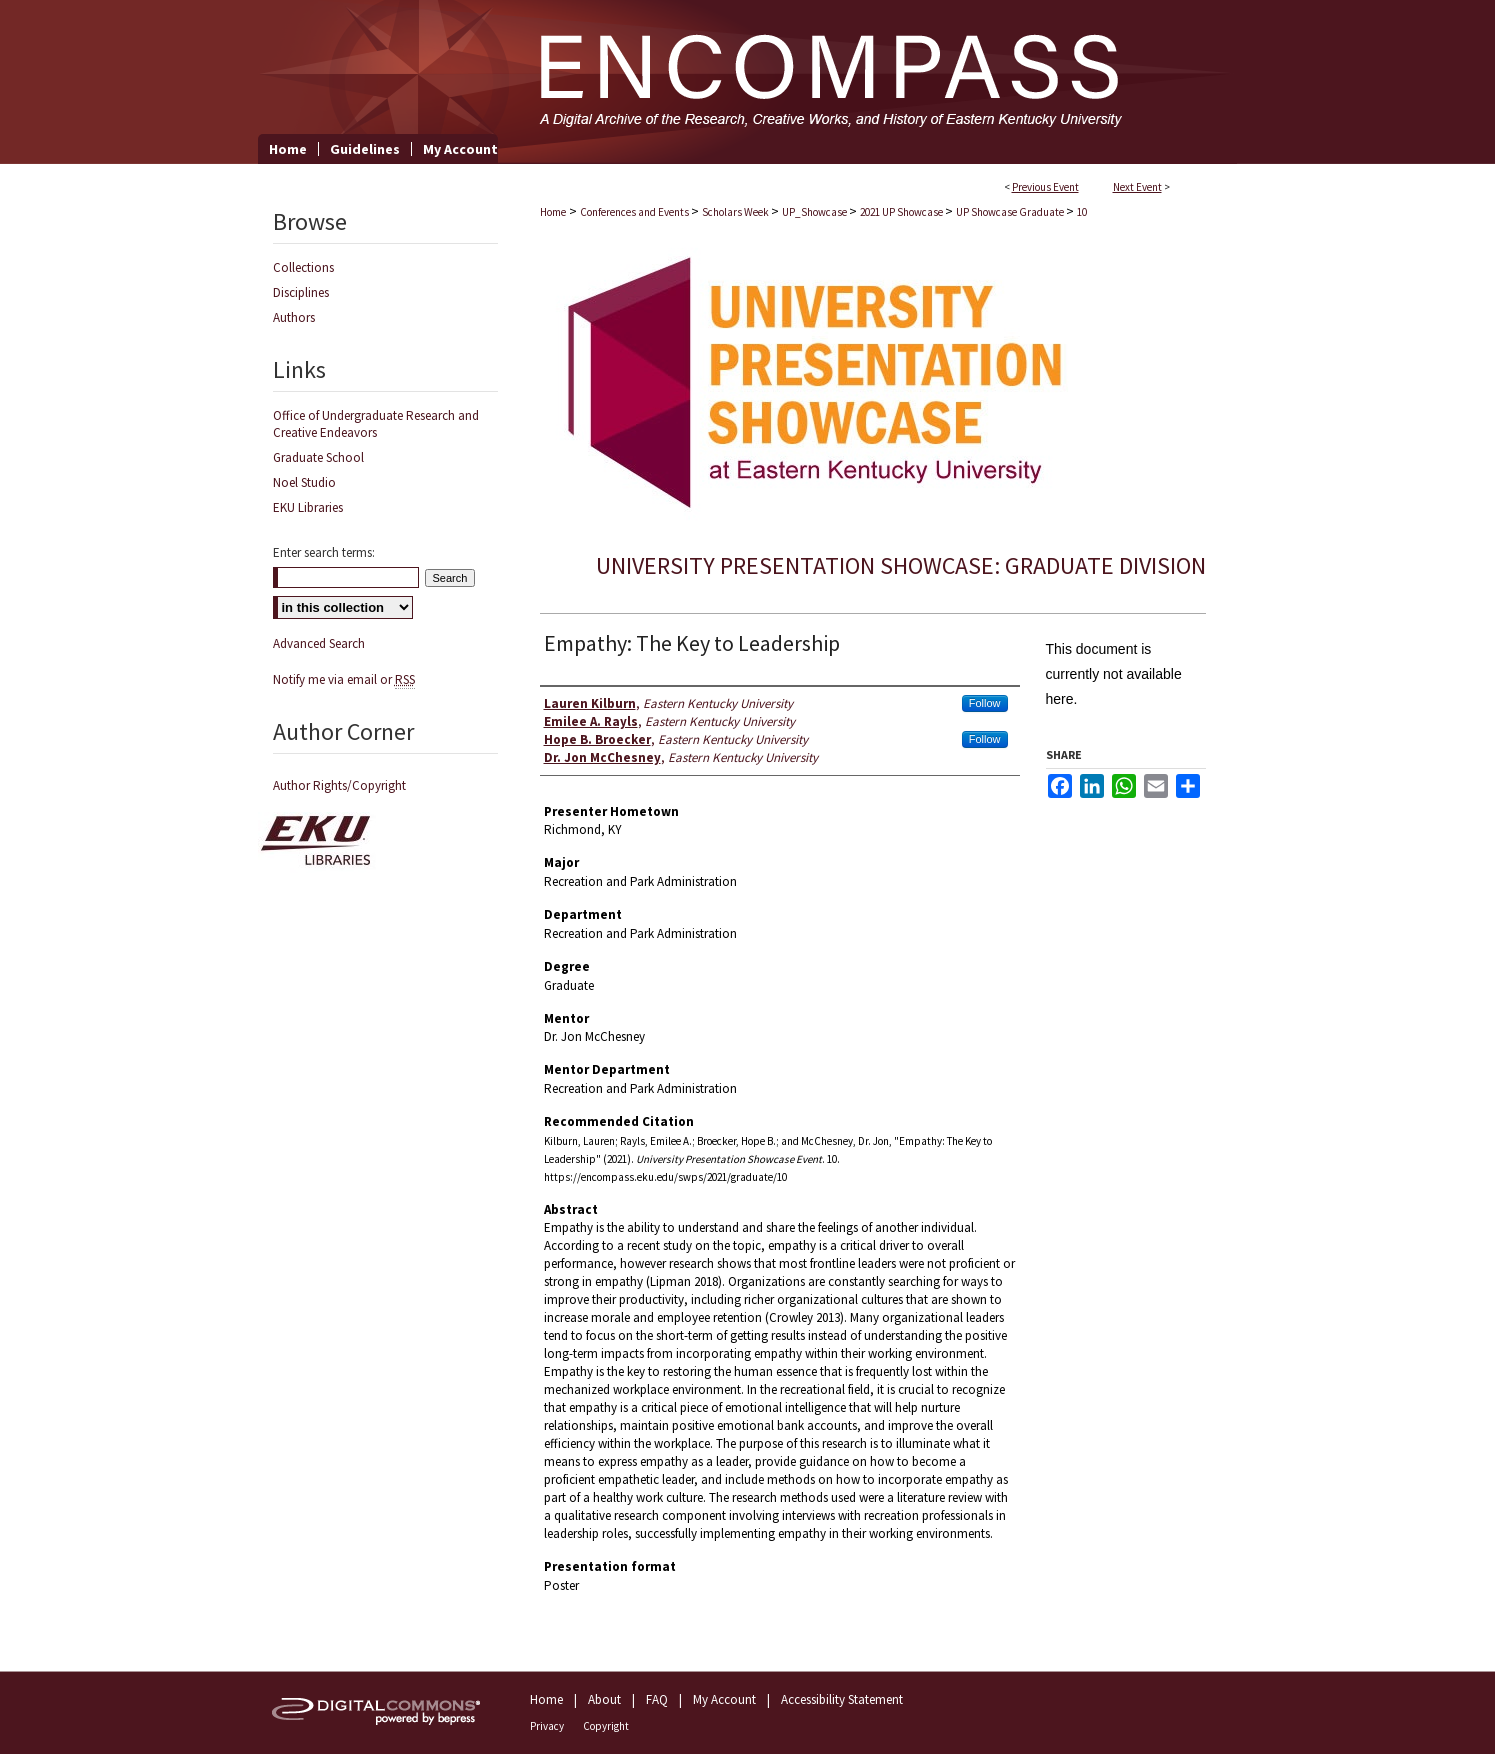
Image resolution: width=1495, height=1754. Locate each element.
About (604, 1699)
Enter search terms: (324, 552)
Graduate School (318, 457)
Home (553, 212)
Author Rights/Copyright (339, 785)
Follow (985, 703)
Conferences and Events (635, 212)
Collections (303, 267)
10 (1082, 212)
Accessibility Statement (842, 1699)
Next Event (1137, 187)
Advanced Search (319, 643)
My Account (724, 1699)
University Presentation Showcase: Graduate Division (901, 565)
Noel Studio (304, 482)
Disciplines (301, 292)
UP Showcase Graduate (1011, 212)
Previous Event (1045, 187)
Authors (294, 317)
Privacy (547, 1726)
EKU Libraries (308, 507)
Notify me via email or (344, 679)
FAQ (657, 1699)
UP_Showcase (815, 212)
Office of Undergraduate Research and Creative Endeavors (376, 424)
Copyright (606, 1726)
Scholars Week (736, 212)
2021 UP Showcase (902, 212)
